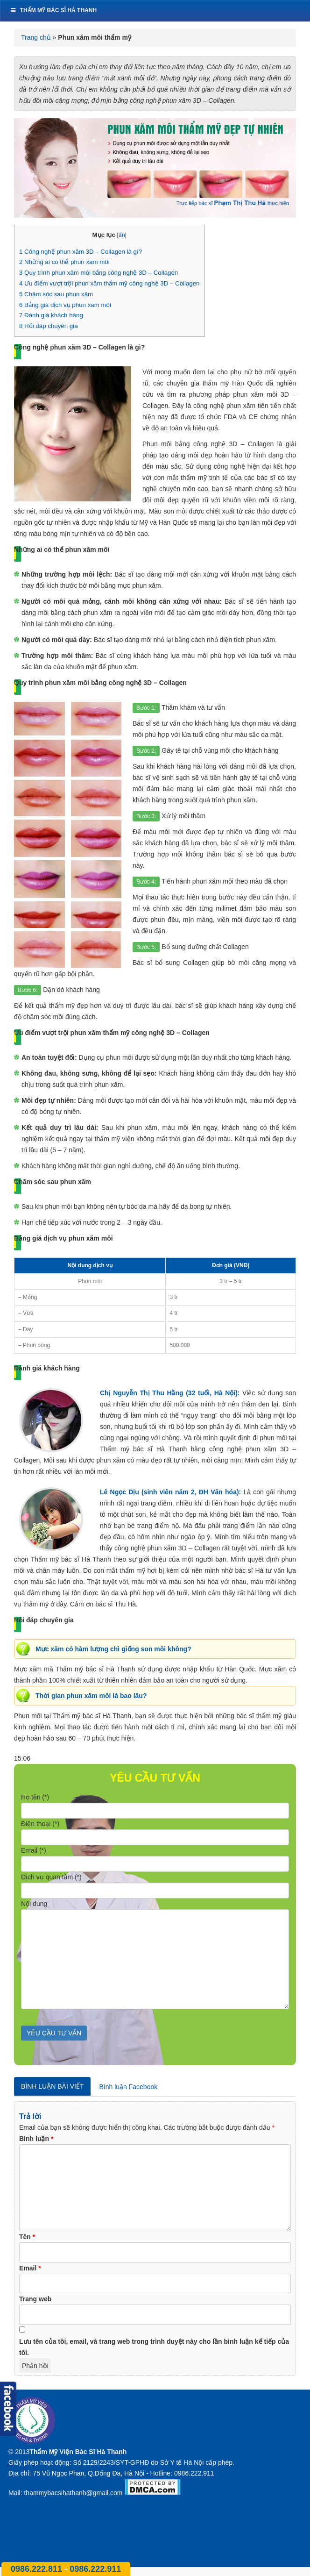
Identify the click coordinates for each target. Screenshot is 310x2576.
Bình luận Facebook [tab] (128, 2087)
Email (30, 2268)
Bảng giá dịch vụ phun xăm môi (65, 304)
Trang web (35, 2299)
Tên (27, 2237)
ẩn (122, 235)
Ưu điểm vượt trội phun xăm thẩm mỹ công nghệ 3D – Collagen (109, 283)
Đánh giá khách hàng (51, 315)
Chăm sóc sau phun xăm (56, 294)
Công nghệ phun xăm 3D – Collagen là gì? (80, 251)
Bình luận (36, 2138)
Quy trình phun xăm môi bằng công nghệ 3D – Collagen (98, 272)
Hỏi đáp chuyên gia (48, 325)
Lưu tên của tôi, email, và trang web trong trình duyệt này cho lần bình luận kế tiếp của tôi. (154, 2347)
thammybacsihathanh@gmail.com (73, 2493)
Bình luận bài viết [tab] (52, 2086)
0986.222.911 (95, 2569)
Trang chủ (36, 37)
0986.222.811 (37, 2569)
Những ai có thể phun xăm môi (64, 261)
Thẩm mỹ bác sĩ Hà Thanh (53, 10)
